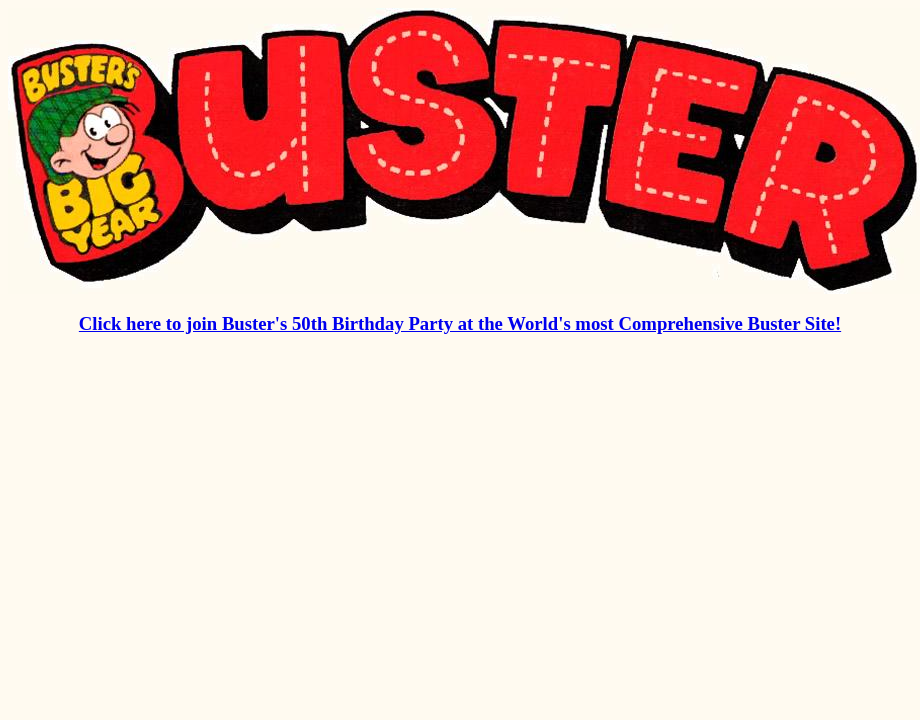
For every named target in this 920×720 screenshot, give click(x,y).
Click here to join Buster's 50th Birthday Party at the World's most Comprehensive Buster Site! (460, 323)
